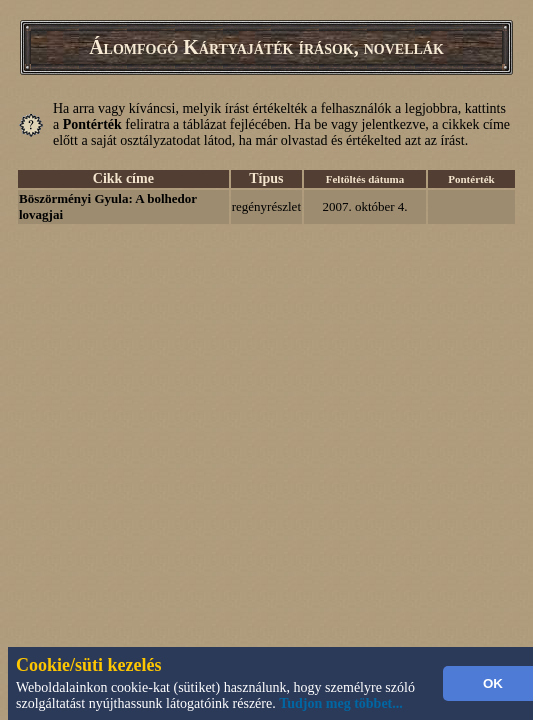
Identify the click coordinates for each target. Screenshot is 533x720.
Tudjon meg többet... (341, 703)
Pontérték (471, 179)
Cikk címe (123, 178)
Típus (266, 178)
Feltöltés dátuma (365, 179)
